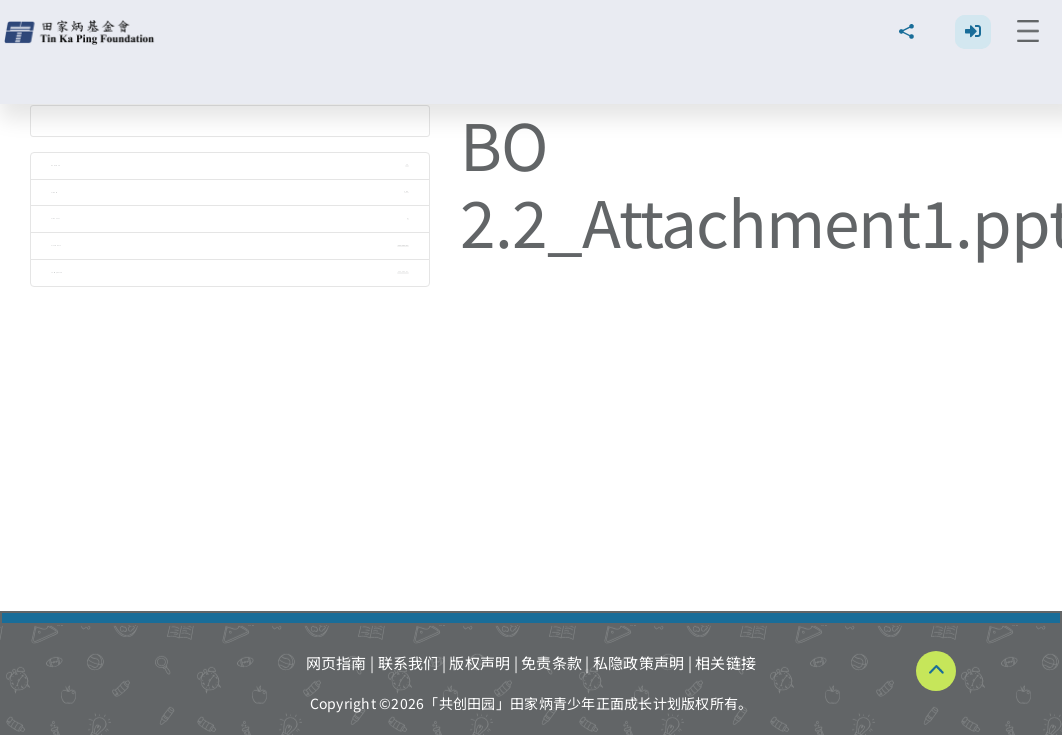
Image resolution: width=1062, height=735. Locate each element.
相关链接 (725, 662)
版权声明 (479, 662)
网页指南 (336, 662)
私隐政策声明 (639, 662)
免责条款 (551, 662)
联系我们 (408, 662)
